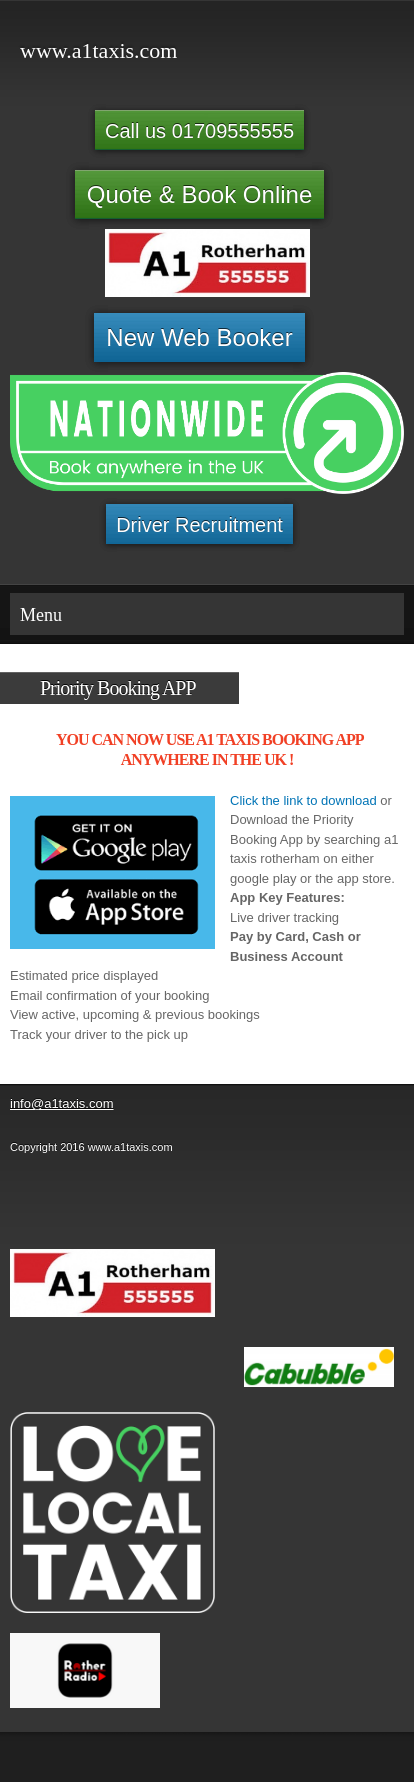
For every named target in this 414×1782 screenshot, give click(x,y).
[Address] (130, 1205)
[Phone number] (34, 1205)
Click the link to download (303, 800)
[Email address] (82, 1205)
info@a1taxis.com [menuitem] (62, 1103)
